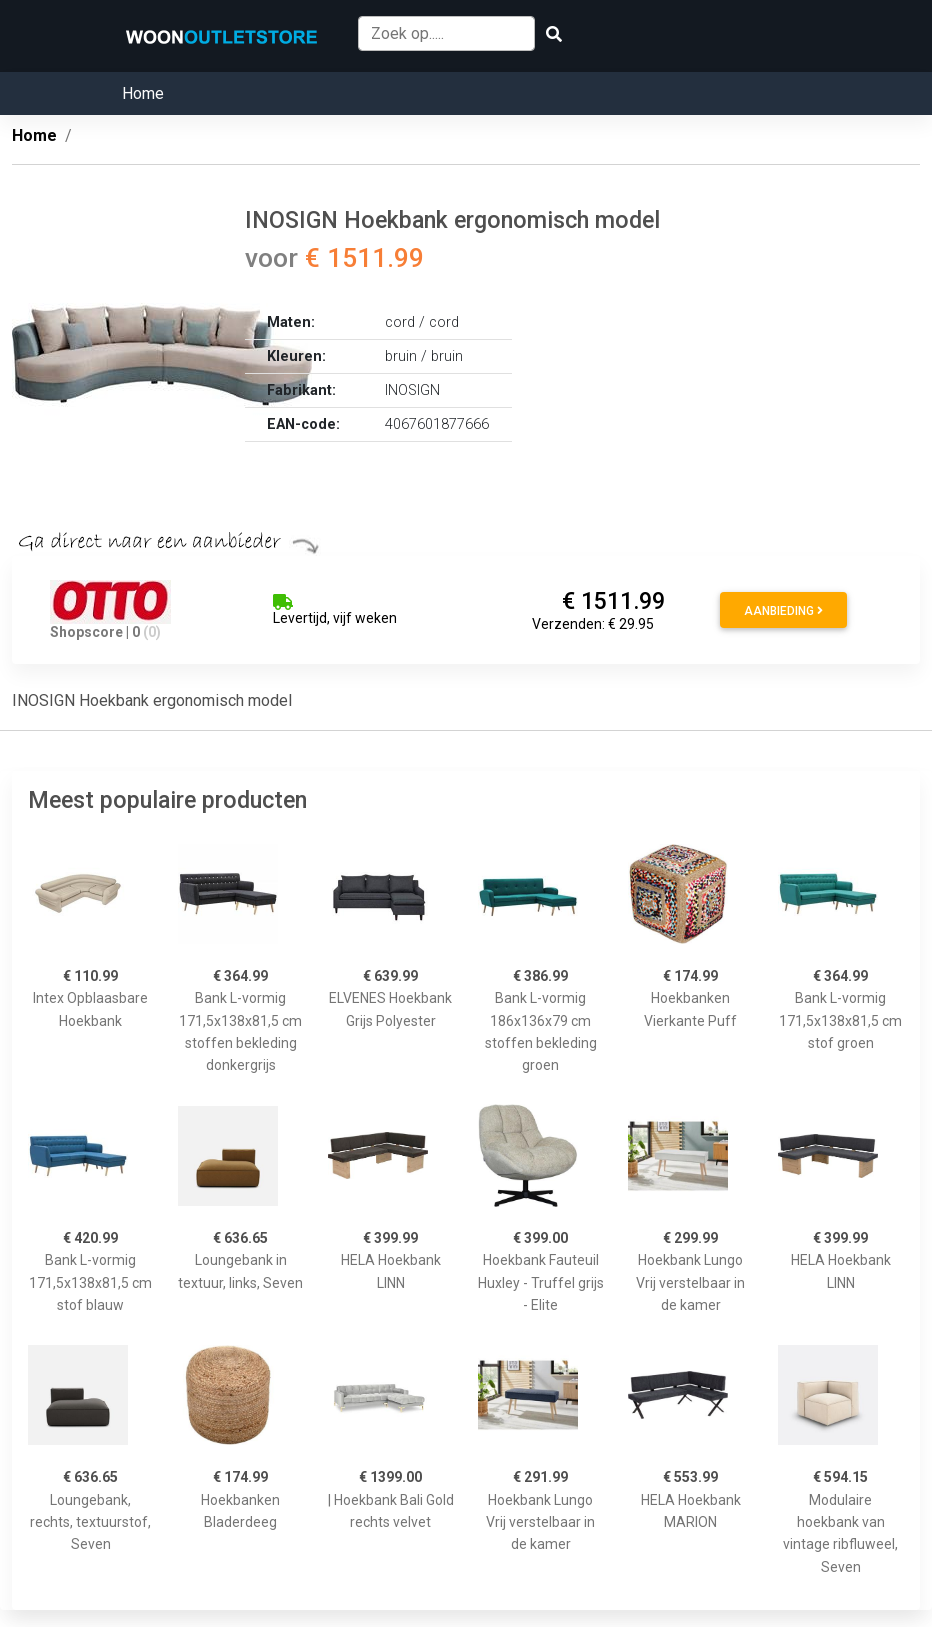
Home (143, 93)
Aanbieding (783, 611)
